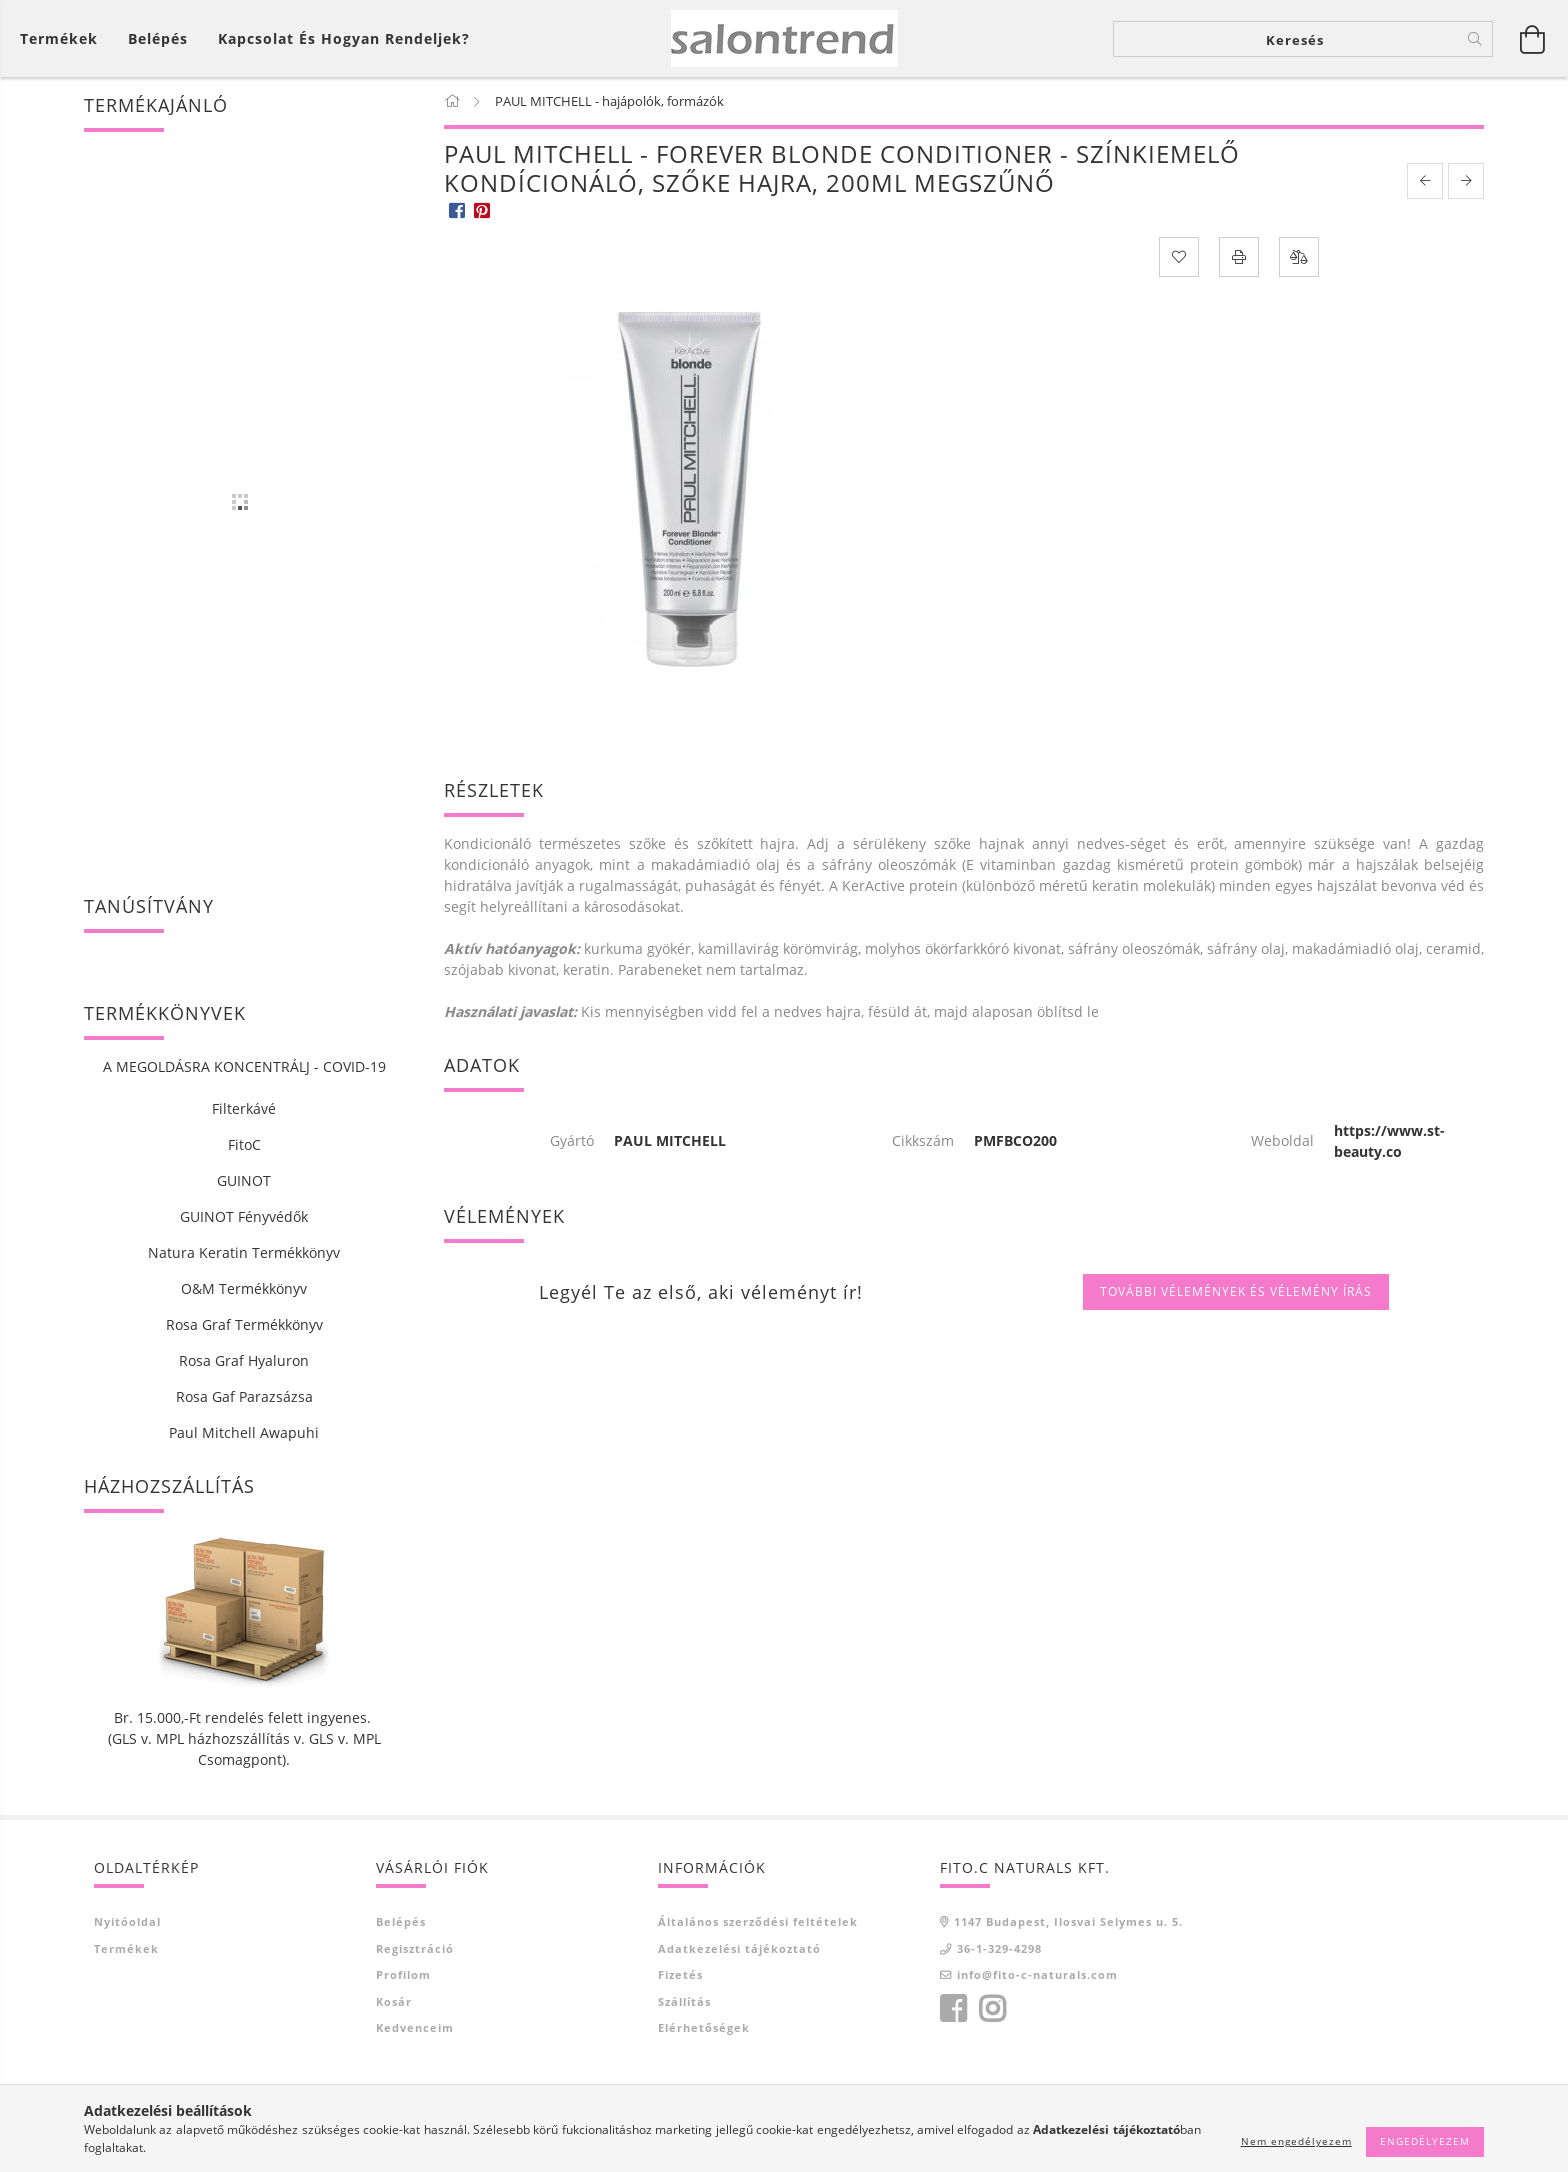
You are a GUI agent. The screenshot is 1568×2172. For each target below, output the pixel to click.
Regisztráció (415, 1948)
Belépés (401, 1921)
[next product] (1466, 181)
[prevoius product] (1425, 181)
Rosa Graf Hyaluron (244, 1360)
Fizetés (680, 1974)
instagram (992, 2009)
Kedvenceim (415, 2027)
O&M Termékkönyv (244, 1288)
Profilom (403, 1974)
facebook (953, 2009)
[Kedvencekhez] (1179, 257)
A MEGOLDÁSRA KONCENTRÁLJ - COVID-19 (244, 1066)
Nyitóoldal (127, 1921)
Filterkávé (244, 1108)
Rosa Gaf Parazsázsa (244, 1396)
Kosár (394, 2001)
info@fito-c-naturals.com (1037, 1974)
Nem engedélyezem (1296, 2141)
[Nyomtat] (1239, 257)
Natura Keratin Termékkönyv (244, 1252)
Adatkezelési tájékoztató (739, 1948)
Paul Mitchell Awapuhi (244, 1432)
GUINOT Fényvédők (244, 1216)
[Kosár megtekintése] (64, 38)
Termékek (126, 1948)
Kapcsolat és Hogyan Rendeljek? (344, 38)
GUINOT (244, 1180)
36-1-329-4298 (999, 1948)
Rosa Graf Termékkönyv (244, 1324)
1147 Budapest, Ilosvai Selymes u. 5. (1068, 1921)
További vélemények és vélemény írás (1236, 1291)
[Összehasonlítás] (1299, 257)
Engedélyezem (1425, 2141)
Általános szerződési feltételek (758, 1921)
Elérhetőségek (704, 2027)
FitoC (244, 1144)
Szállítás (684, 2001)
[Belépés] (158, 38)
